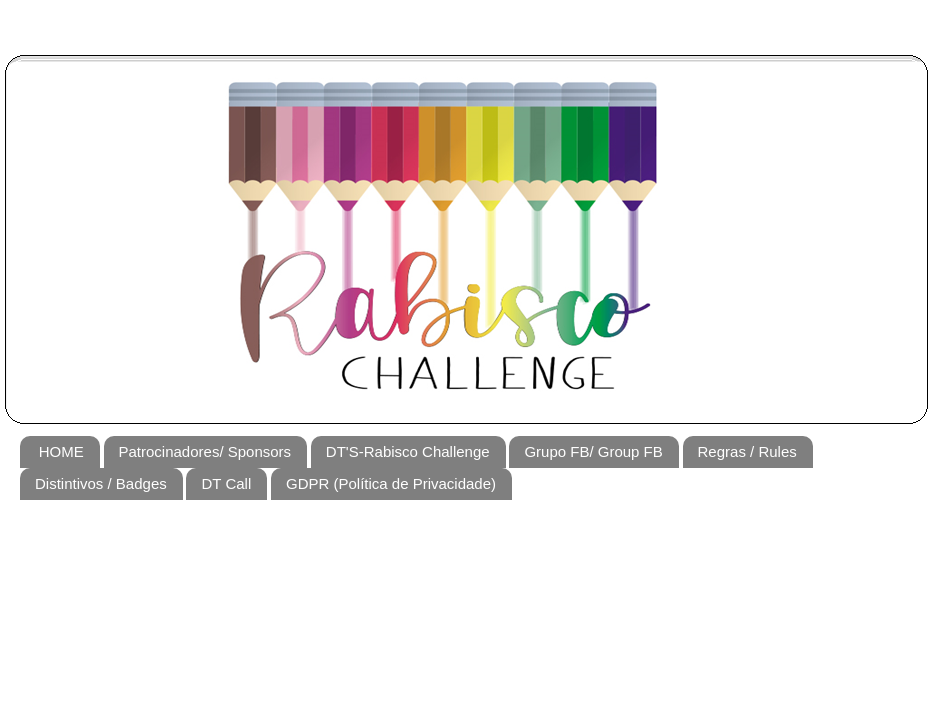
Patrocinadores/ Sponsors (205, 451)
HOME (61, 451)
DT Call (226, 483)
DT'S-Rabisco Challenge (408, 451)
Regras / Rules (747, 451)
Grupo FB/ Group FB (593, 451)
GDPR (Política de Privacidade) (391, 483)
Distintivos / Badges (101, 483)
